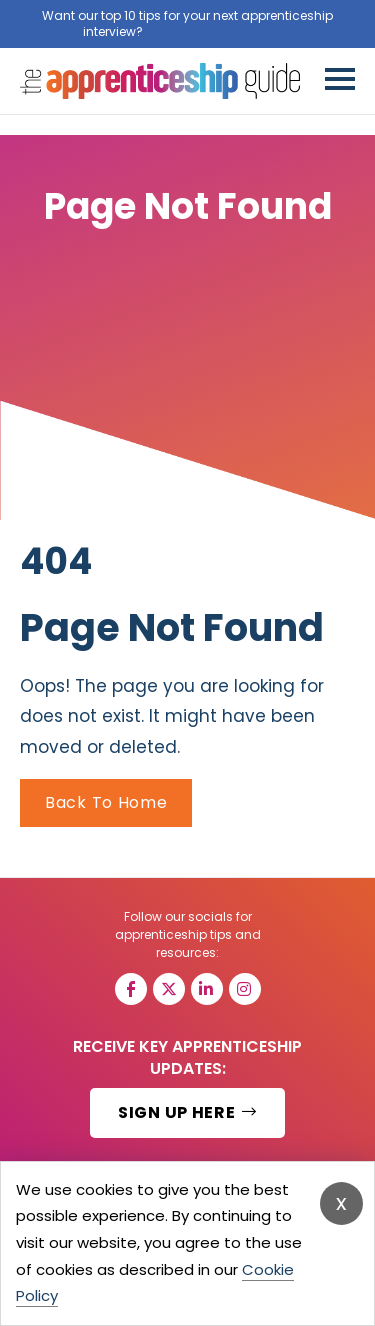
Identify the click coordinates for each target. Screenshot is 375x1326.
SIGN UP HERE (187, 1112)
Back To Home (106, 802)
